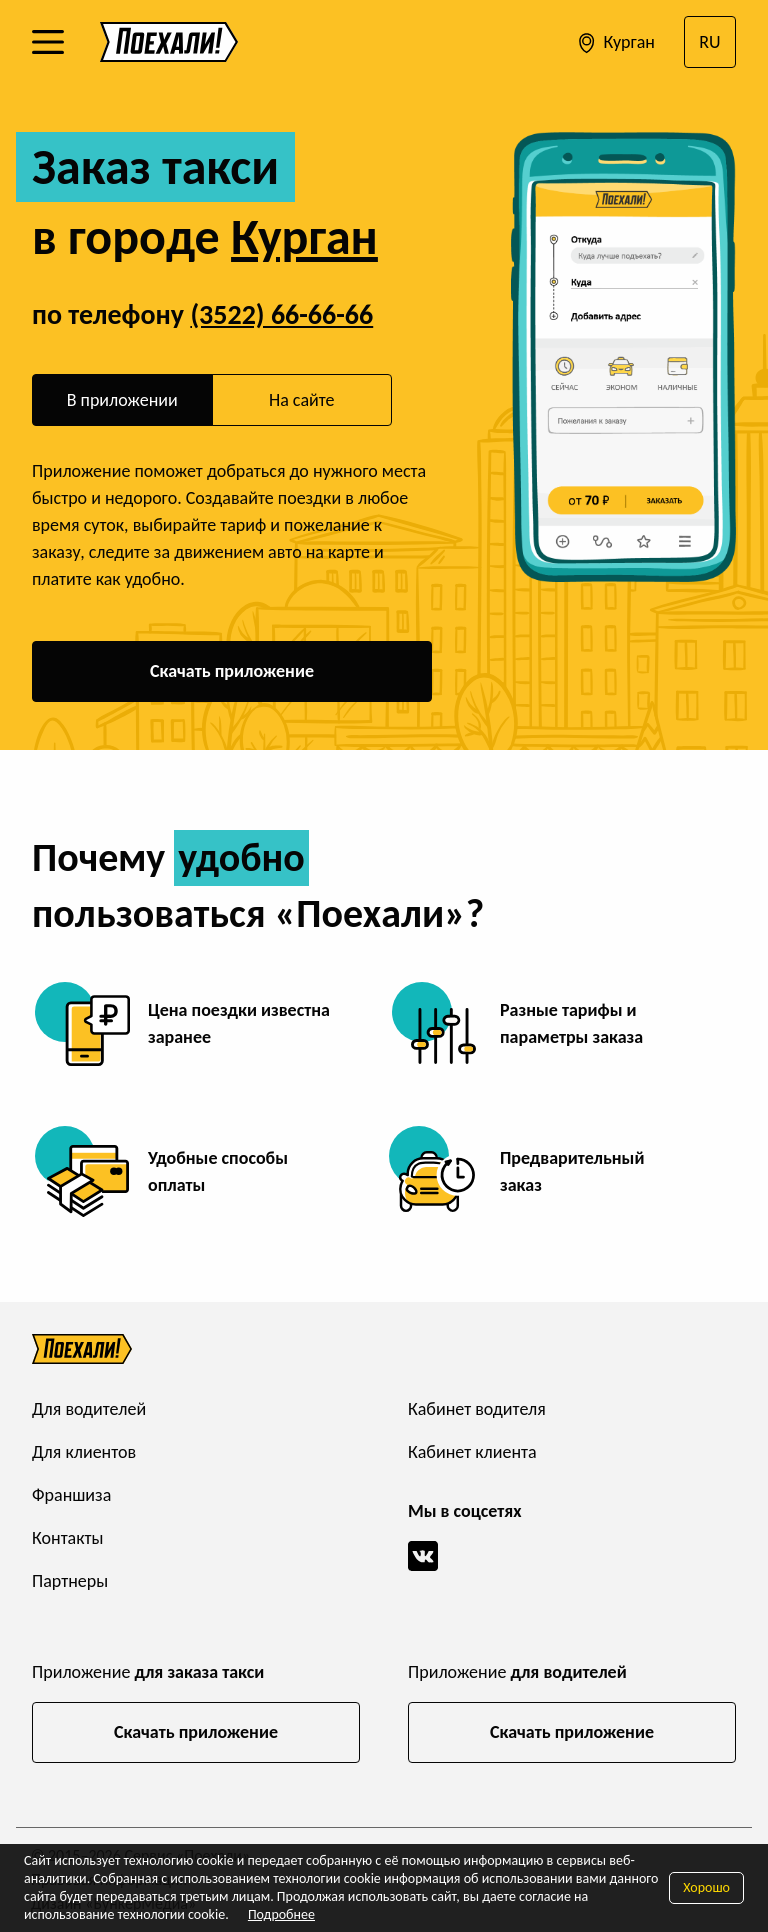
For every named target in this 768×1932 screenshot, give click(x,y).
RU (709, 42)
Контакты (68, 1538)
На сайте (302, 400)
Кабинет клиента (472, 1452)
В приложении (122, 400)
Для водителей (89, 1409)
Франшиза (71, 1495)
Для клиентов (84, 1452)
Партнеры (70, 1581)
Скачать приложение (232, 671)
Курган (614, 43)
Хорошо (706, 1887)
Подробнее (281, 1914)
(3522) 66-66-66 (281, 314)
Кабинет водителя (477, 1409)
